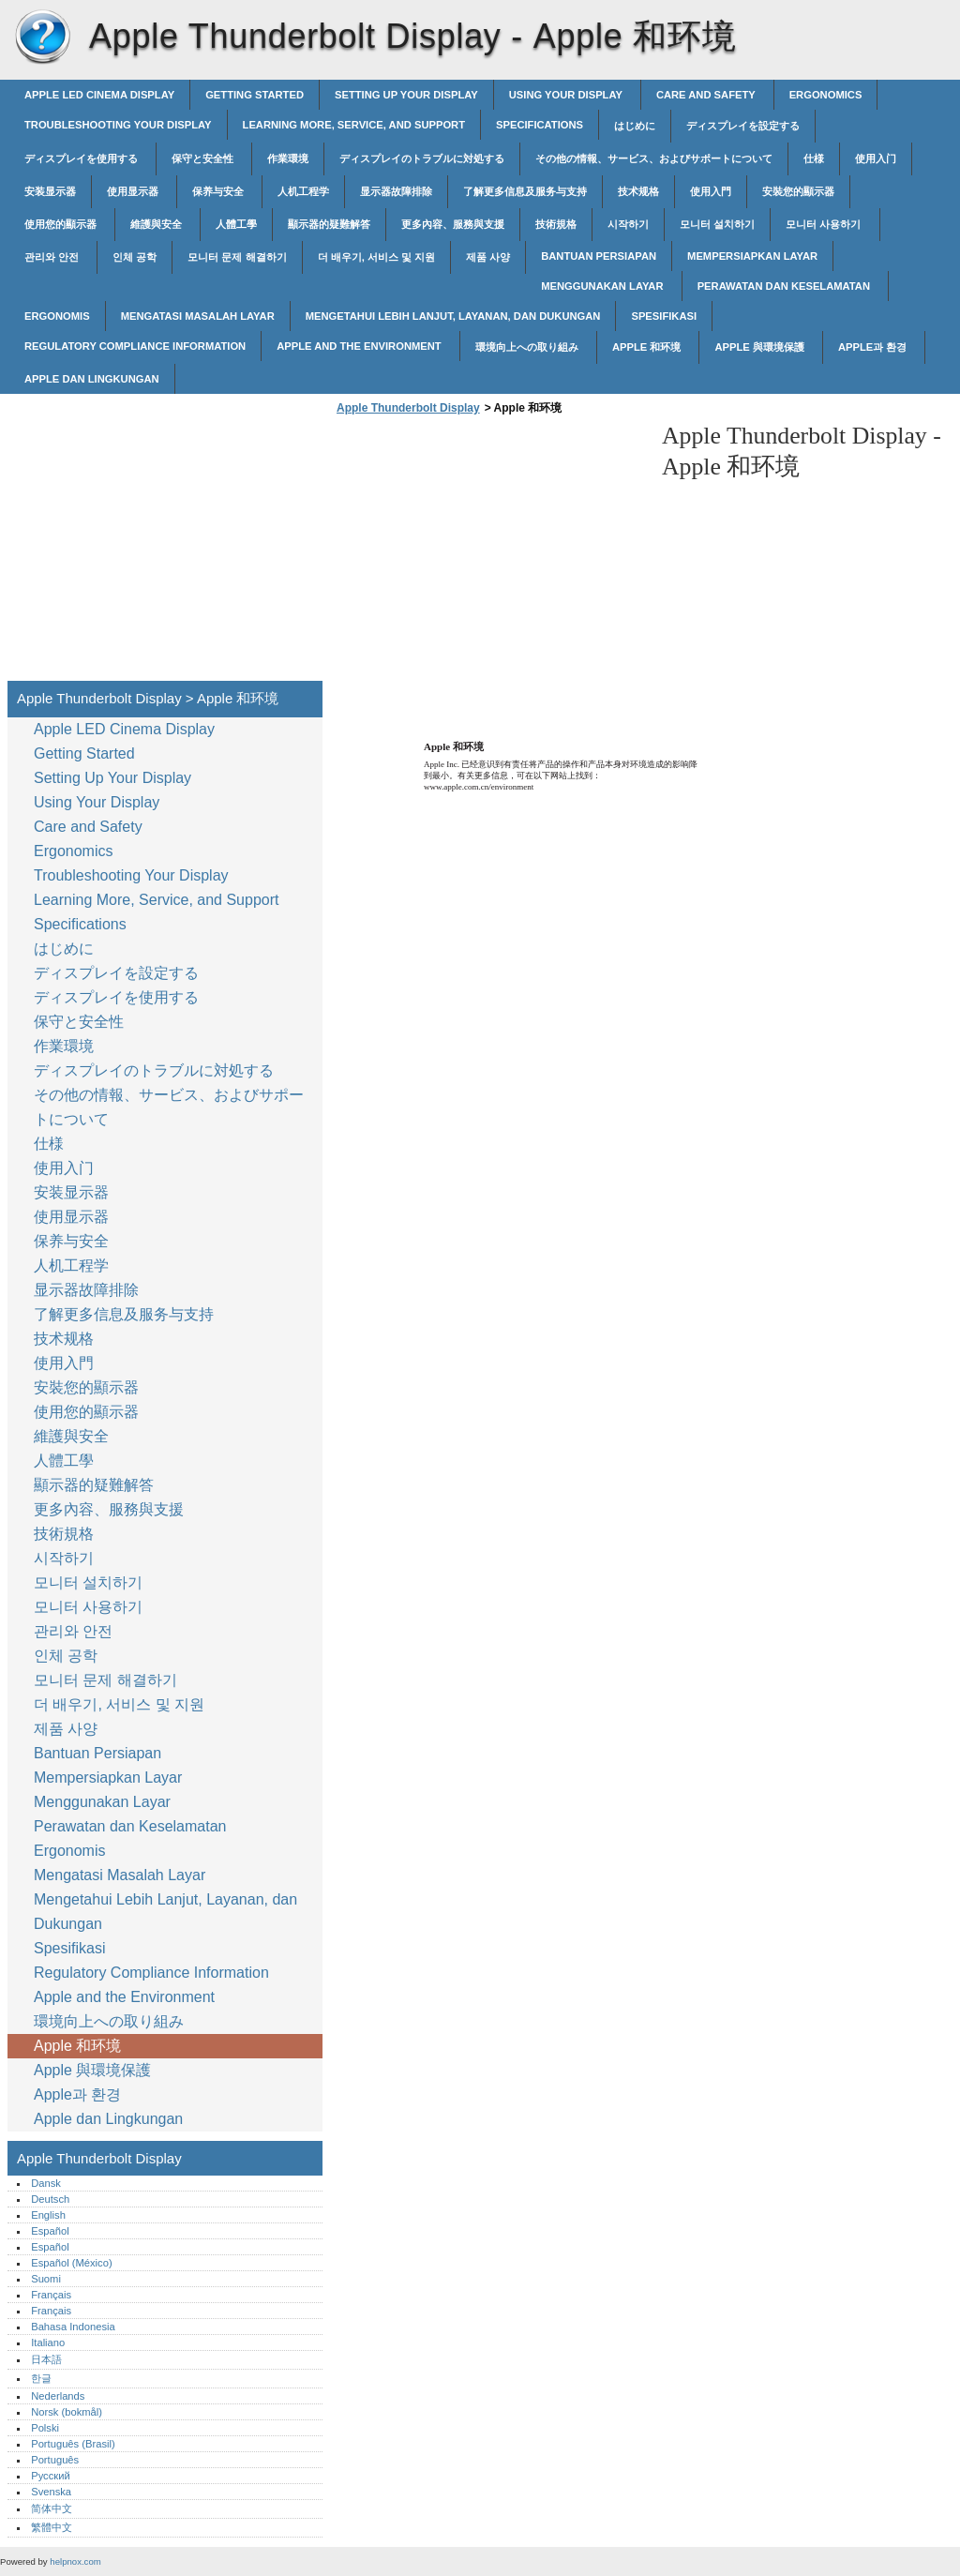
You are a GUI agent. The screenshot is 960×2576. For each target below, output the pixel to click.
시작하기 (628, 224)
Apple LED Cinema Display (99, 94)
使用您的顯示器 (61, 224)
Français (51, 2294)
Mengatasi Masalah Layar (198, 316)
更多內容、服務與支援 (452, 224)
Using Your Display (567, 94)
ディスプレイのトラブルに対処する (421, 158)
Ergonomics (825, 94)
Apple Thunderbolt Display (42, 37)
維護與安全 (157, 224)
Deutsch (50, 2199)
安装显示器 (50, 191)
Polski (45, 2427)
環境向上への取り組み (528, 347)
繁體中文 (51, 2527)
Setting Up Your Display (406, 94)
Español (49, 2231)
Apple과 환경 (874, 347)
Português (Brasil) (73, 2443)
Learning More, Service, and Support (354, 124)
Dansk (46, 2183)
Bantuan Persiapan (598, 256)
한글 (41, 2378)
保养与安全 (219, 191)
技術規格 (556, 224)
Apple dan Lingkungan (91, 378)
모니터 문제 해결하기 (237, 257)
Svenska (51, 2491)
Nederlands (57, 2396)
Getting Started (254, 94)
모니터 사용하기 (824, 224)
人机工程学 (303, 191)
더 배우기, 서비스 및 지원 (377, 257)
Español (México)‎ (71, 2262)
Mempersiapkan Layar (752, 256)
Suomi (46, 2278)
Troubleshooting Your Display (118, 124)
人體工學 (236, 224)
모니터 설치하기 (717, 224)
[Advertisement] (489, 553)
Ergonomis (57, 316)
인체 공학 (134, 257)
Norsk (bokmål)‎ (66, 2412)
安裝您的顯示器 (798, 191)
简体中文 (51, 2508)
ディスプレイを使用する (82, 158)
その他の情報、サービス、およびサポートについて (653, 158)
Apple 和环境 (648, 347)
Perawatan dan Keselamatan (785, 286)
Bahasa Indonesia (73, 2326)
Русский (50, 2475)
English (48, 2215)
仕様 (813, 158)
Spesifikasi (664, 316)
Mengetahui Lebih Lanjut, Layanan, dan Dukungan (453, 316)
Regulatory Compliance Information (135, 346)
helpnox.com (75, 2561)
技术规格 (638, 191)
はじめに (634, 125)
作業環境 (287, 158)
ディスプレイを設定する (743, 125)
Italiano (48, 2342)
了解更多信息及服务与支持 (525, 191)
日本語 (46, 2359)
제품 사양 (488, 257)
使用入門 (710, 191)
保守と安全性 (204, 158)
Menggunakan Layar (603, 286)
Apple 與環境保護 (760, 347)
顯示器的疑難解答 (329, 224)
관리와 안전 (53, 257)
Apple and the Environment (360, 346)
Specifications (539, 124)
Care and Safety (707, 94)
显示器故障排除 (396, 191)
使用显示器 (134, 191)
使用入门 (875, 158)
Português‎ (55, 2459)
